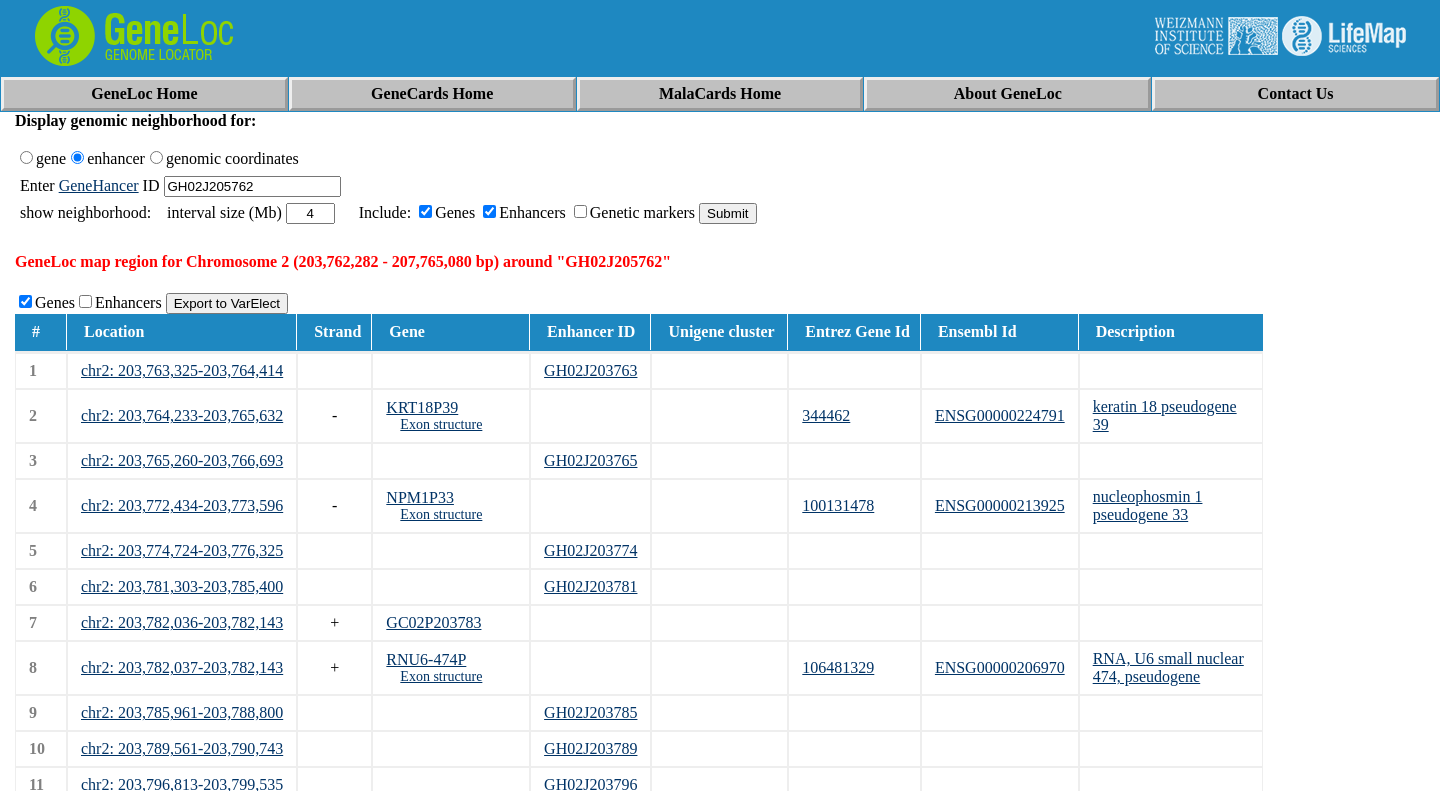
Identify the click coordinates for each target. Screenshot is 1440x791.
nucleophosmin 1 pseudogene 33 (1148, 505)
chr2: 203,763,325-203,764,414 (182, 370)
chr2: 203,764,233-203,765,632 (182, 415)
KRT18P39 (422, 407)
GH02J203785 (590, 712)
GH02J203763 (590, 370)
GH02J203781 (590, 586)
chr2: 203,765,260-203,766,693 (182, 460)
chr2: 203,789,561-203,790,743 (182, 748)
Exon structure (441, 424)
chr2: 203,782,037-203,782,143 (182, 667)
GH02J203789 (590, 748)
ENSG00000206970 (1000, 667)
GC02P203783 (433, 622)
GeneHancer (99, 185)
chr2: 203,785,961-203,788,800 (182, 712)
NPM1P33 (420, 497)
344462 (826, 415)
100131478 (838, 505)
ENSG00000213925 (1000, 505)
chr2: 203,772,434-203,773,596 (182, 505)
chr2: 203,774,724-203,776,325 (182, 550)
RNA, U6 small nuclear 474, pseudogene (1168, 667)
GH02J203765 (590, 460)
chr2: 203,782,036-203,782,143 (182, 622)
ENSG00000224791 (1000, 415)
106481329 (838, 667)
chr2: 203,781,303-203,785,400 (182, 586)
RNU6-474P (426, 659)
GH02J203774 (590, 550)
